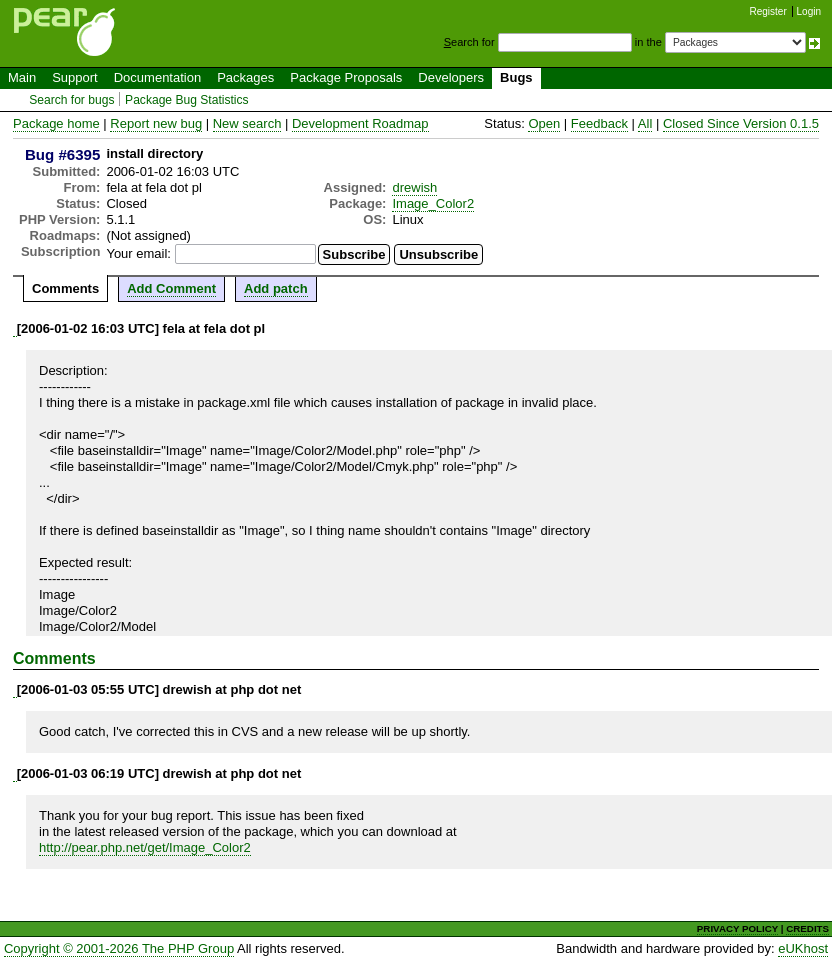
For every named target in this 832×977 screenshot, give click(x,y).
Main (22, 77)
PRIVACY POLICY (737, 928)
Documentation (157, 77)
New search (247, 123)
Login (809, 11)
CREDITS (807, 928)
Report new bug (156, 123)
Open (544, 123)
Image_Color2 (433, 203)
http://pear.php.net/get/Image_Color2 (145, 847)
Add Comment (171, 288)
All (645, 123)
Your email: (138, 253)
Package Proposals (346, 77)
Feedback (599, 123)
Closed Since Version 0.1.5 (741, 123)
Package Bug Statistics (187, 100)
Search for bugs (71, 100)
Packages (245, 77)
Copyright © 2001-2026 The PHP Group (119, 948)
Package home (56, 123)
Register (768, 11)
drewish (414, 187)
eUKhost (803, 948)
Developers (451, 77)
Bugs (516, 77)
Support (75, 77)
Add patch (276, 288)
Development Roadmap (360, 123)
